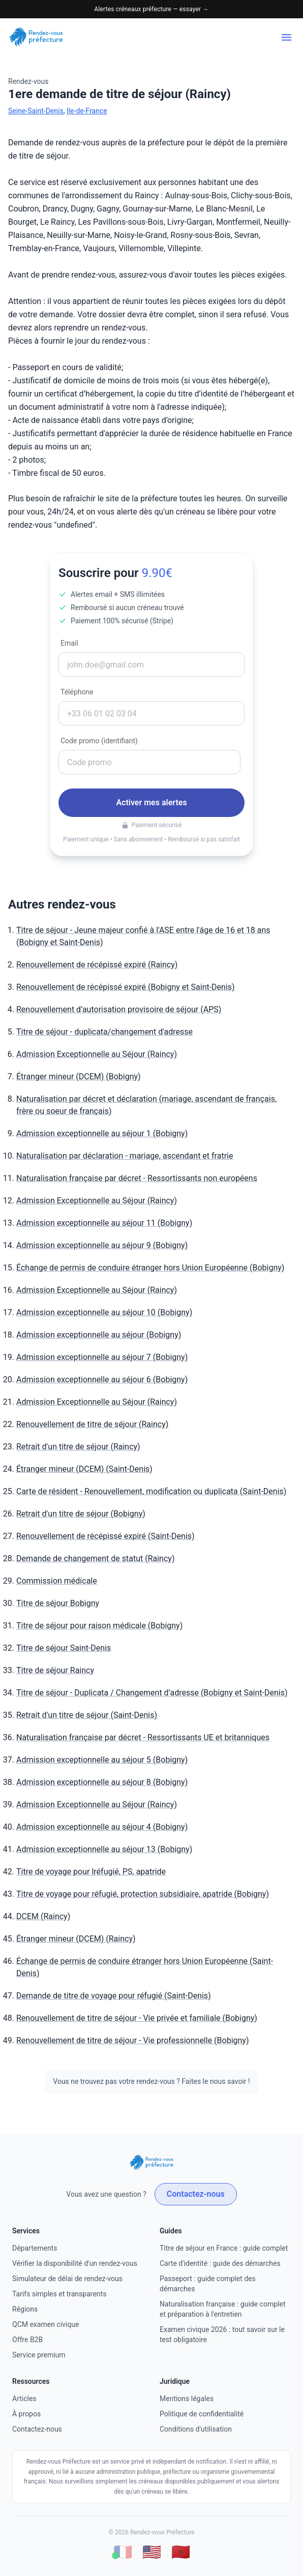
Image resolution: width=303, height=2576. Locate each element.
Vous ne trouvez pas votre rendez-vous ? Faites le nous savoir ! (151, 2081)
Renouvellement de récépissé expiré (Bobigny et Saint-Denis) (125, 987)
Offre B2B (27, 2340)
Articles (24, 2399)
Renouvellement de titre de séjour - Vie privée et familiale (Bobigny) (136, 2018)
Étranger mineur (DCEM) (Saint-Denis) (84, 1469)
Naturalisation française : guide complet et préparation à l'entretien (222, 2309)
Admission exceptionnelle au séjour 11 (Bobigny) (104, 1223)
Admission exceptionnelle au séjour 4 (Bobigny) (102, 1827)
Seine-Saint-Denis (36, 111)
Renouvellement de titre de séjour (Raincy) (92, 1424)
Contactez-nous (196, 2194)
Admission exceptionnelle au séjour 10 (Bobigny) (104, 1312)
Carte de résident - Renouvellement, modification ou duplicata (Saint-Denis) (151, 1491)
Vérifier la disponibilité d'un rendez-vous (74, 2263)
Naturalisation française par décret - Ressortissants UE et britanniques (142, 1737)
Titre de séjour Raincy (55, 1670)
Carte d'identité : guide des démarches (220, 2263)
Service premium (39, 2355)
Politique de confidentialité (202, 2414)
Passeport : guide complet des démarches (208, 2284)
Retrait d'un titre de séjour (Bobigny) (80, 1514)
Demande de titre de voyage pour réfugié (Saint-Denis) (113, 1996)
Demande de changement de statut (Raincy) (95, 1558)
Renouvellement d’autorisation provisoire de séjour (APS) (118, 1009)
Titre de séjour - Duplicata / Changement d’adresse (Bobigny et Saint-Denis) (152, 1693)
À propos (26, 2414)
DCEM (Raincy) (43, 1916)
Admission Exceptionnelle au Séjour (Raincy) (96, 1054)
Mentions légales (187, 2399)
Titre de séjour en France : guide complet (224, 2248)
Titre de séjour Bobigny (57, 1603)
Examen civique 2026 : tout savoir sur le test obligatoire (222, 2334)
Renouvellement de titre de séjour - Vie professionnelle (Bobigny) (132, 2040)
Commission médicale (56, 1581)
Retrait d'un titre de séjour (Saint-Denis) (86, 1715)
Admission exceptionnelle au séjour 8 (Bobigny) (102, 1782)
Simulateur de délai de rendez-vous (67, 2279)
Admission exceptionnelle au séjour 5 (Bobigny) (102, 1760)
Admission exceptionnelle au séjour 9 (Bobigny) (102, 1245)
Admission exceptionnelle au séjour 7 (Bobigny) (102, 1357)
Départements (34, 2248)
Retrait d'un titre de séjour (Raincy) (78, 1446)
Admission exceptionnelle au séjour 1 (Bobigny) (102, 1133)
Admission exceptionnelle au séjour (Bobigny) (98, 1335)
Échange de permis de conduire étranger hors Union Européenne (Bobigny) (150, 1267)
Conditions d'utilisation (196, 2429)
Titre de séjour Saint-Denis (63, 1648)
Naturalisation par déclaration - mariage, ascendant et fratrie (124, 1156)
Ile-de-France (87, 111)
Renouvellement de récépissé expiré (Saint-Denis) (105, 1536)
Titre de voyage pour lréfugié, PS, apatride (91, 1871)
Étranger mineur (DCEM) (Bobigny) (78, 1076)
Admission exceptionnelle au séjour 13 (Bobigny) (104, 1849)
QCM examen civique (45, 2324)
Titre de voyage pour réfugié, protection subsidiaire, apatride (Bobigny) (142, 1894)
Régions (25, 2309)
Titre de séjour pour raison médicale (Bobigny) (99, 1625)
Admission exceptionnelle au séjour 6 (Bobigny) (102, 1379)
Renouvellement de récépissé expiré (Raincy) (96, 964)
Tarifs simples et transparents (59, 2294)
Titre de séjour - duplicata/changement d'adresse (104, 1032)
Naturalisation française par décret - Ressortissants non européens (136, 1178)
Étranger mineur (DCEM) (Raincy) (76, 1939)
